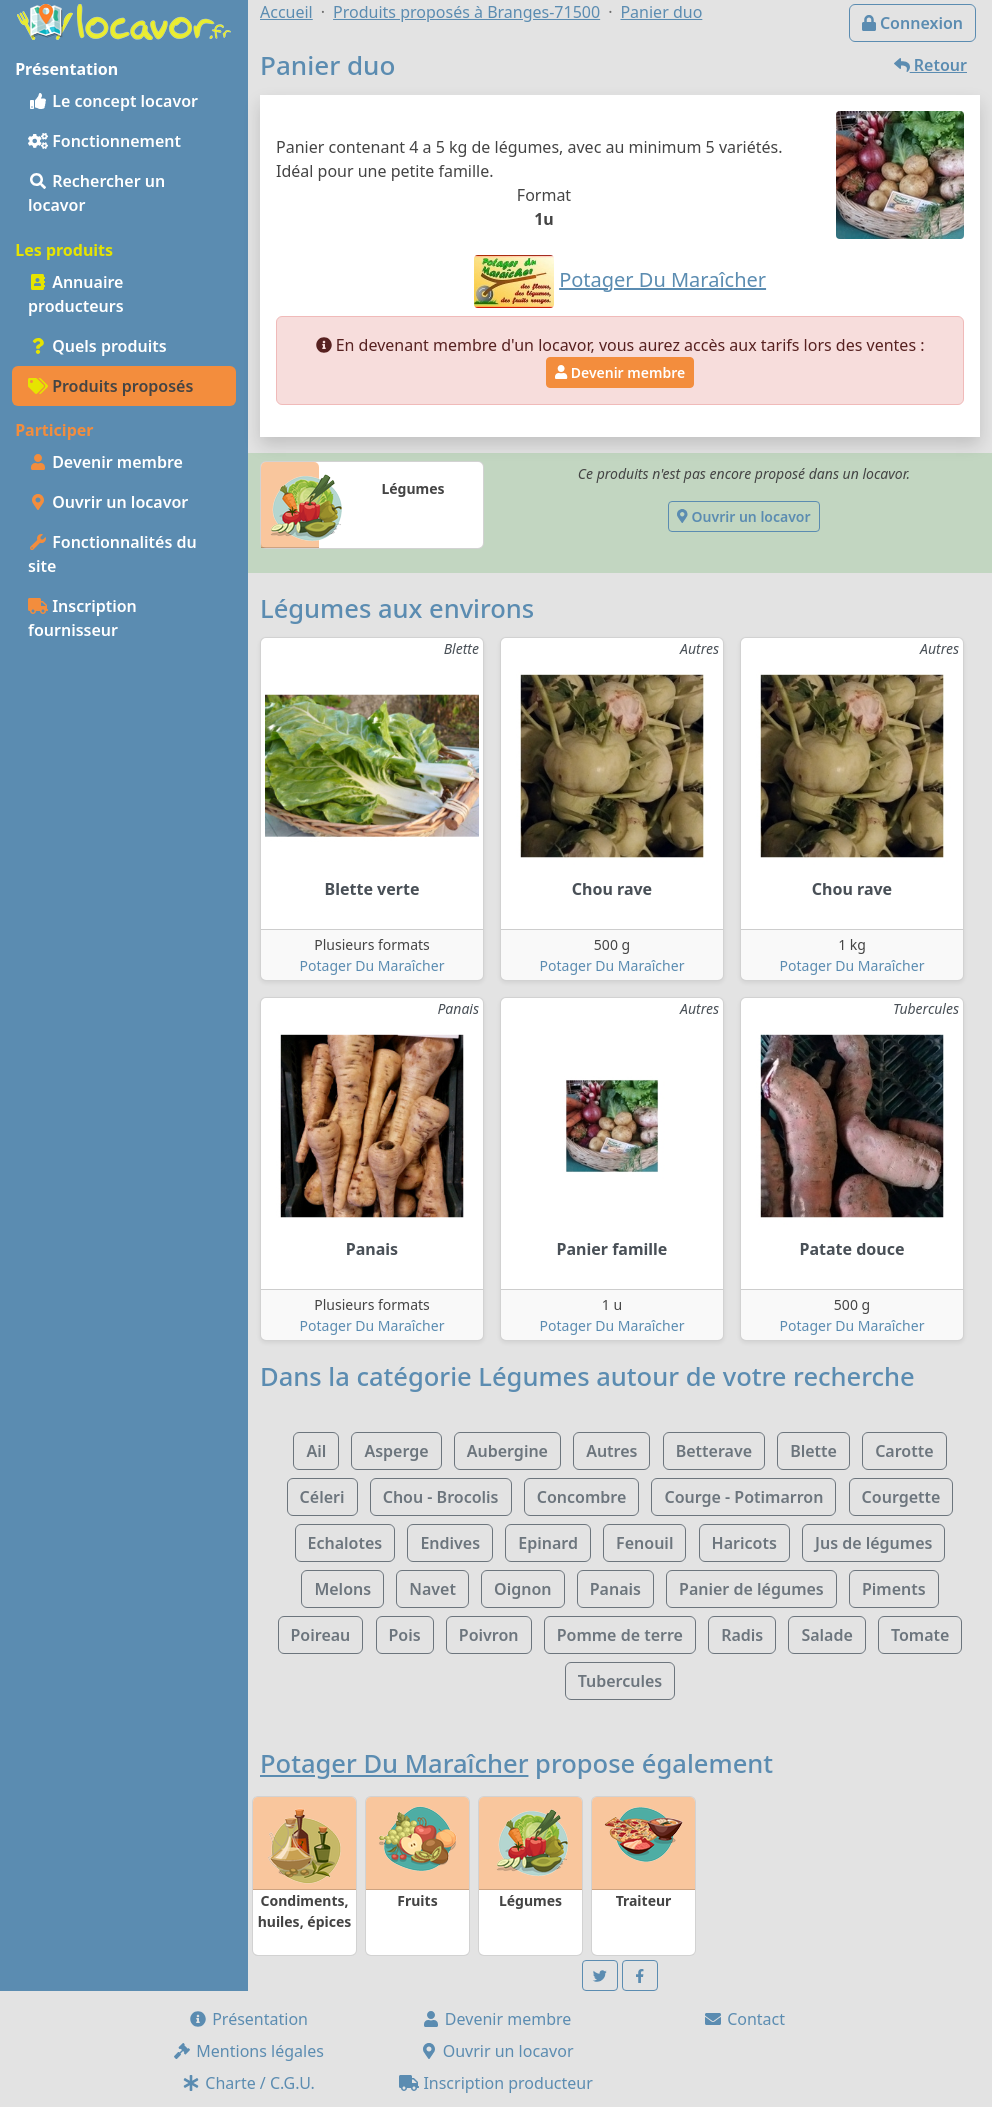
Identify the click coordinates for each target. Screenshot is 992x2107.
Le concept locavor (113, 101)
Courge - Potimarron (743, 1497)
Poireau (321, 1635)
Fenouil (644, 1543)
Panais (615, 1589)
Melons (342, 1589)
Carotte (904, 1451)
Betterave (714, 1451)
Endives (450, 1543)
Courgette (901, 1497)
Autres (611, 1451)
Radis (742, 1635)
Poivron (489, 1635)
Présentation (248, 2019)
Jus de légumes (873, 1543)
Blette (813, 1451)
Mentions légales (248, 2051)
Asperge (396, 1451)
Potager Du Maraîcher (372, 965)
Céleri (322, 1497)
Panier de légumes (751, 1589)
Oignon (522, 1589)
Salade (826, 1635)
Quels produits (97, 346)
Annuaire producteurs (76, 294)
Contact (744, 2019)
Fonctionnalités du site (112, 554)
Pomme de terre (620, 1635)
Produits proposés (110, 386)
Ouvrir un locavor (108, 502)
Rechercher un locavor (96, 193)
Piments (894, 1589)
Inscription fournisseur (82, 618)
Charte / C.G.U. (248, 2083)
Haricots (744, 1543)
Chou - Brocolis (441, 1497)
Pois (405, 1635)
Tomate (920, 1635)
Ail (316, 1451)
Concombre (582, 1497)
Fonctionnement (104, 141)
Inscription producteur (496, 2083)
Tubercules (620, 1681)
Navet (432, 1589)
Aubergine (507, 1451)
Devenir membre (105, 462)
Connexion (912, 23)
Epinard (548, 1543)
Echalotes (345, 1543)
